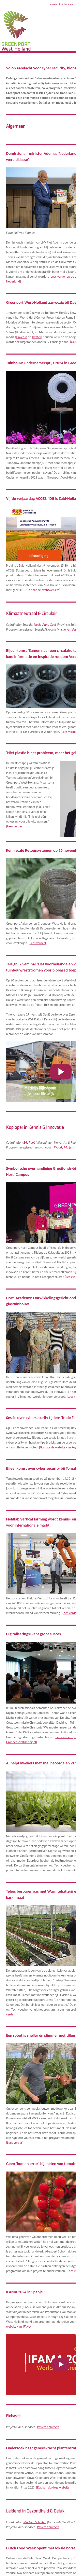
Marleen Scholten (34, 2522)
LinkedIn (21, 337)
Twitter (36, 337)
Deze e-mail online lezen (61, 4)
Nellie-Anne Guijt (45, 624)
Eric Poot (29, 1142)
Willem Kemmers (48, 2427)
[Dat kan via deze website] (53, 2487)
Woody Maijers (64, 1147)
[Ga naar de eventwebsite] (43, 590)
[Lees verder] (14, 826)
